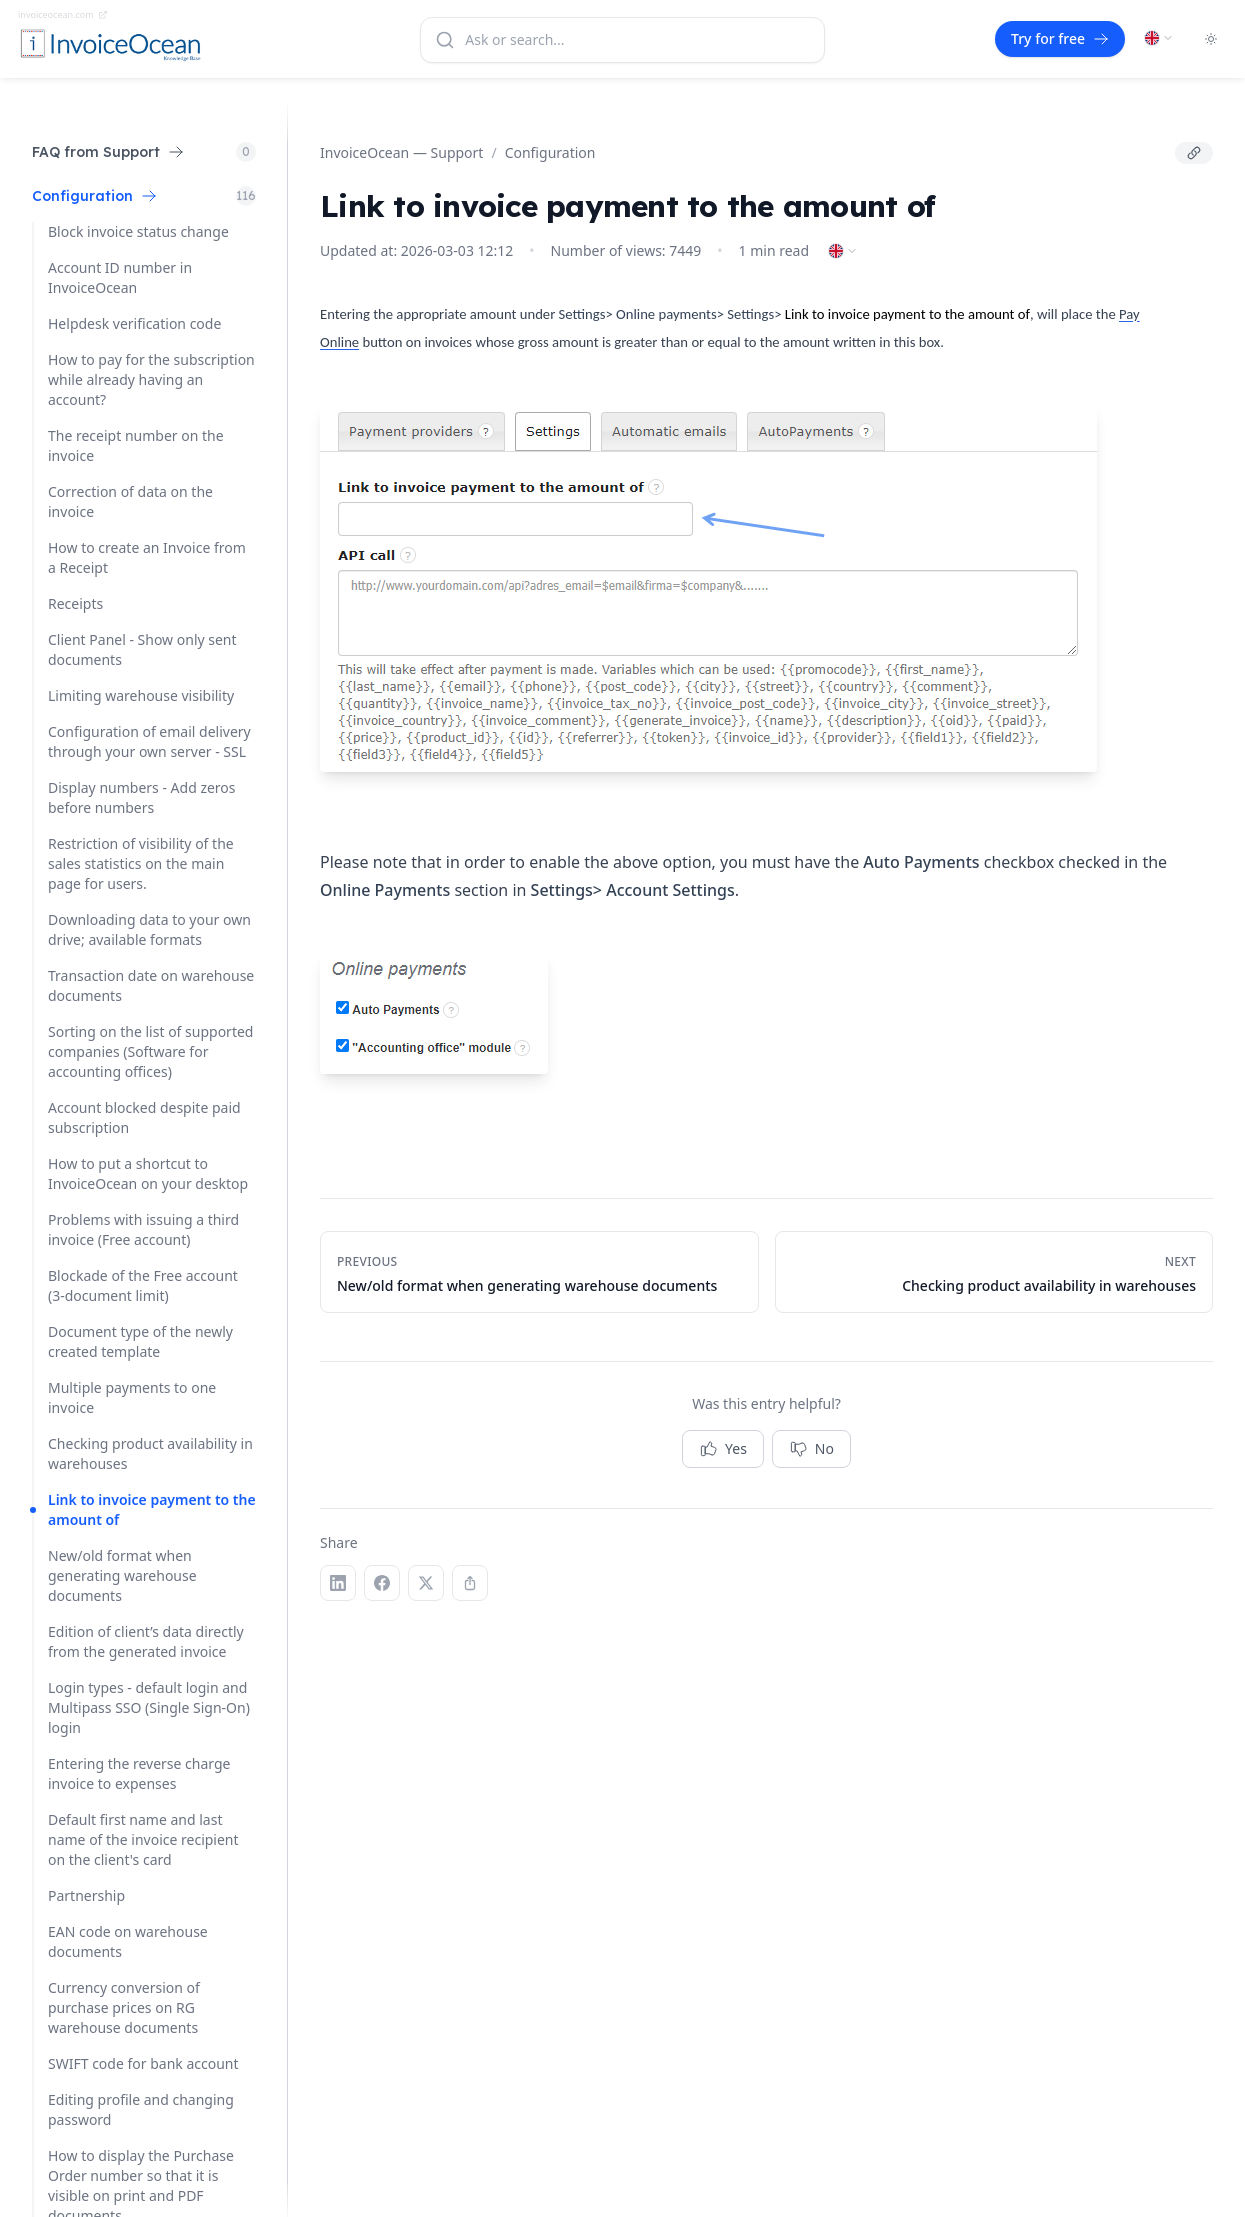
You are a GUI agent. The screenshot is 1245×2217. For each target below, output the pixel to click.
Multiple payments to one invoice (132, 1397)
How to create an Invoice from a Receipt (147, 557)
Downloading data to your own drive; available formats (149, 929)
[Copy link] (1194, 153)
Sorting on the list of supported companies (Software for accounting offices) (150, 1051)
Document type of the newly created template (140, 1341)
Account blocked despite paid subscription (144, 1117)
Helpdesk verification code (134, 323)
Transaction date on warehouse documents (151, 985)
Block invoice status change (138, 231)
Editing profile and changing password (141, 2109)
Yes (723, 1449)
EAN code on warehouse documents (128, 1941)
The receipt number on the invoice (136, 445)
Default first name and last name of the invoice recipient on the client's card (143, 1839)
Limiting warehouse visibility (141, 695)
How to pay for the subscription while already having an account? (151, 379)
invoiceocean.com (63, 14)
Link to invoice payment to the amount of (152, 1509)
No (811, 1449)
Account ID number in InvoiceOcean (120, 277)
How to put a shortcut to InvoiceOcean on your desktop (148, 1173)
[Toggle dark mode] (1211, 39)
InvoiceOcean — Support (401, 152)
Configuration (550, 152)
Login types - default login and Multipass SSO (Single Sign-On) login (149, 1707)
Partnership (86, 1895)
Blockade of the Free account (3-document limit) (143, 1285)
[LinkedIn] (338, 1583)
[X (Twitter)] (426, 1583)
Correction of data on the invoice (130, 501)
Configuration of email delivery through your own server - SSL (149, 741)
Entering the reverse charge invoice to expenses (139, 1773)
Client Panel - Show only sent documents (142, 649)
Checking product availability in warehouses (150, 1453)
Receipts (75, 603)
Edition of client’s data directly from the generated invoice (146, 1641)
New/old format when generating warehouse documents (122, 1575)
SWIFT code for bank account (143, 2063)
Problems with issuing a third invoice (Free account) (143, 1229)
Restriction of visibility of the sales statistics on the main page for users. (141, 863)
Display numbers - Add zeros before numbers (142, 797)
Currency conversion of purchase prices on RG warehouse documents (124, 2007)
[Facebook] (382, 1583)
